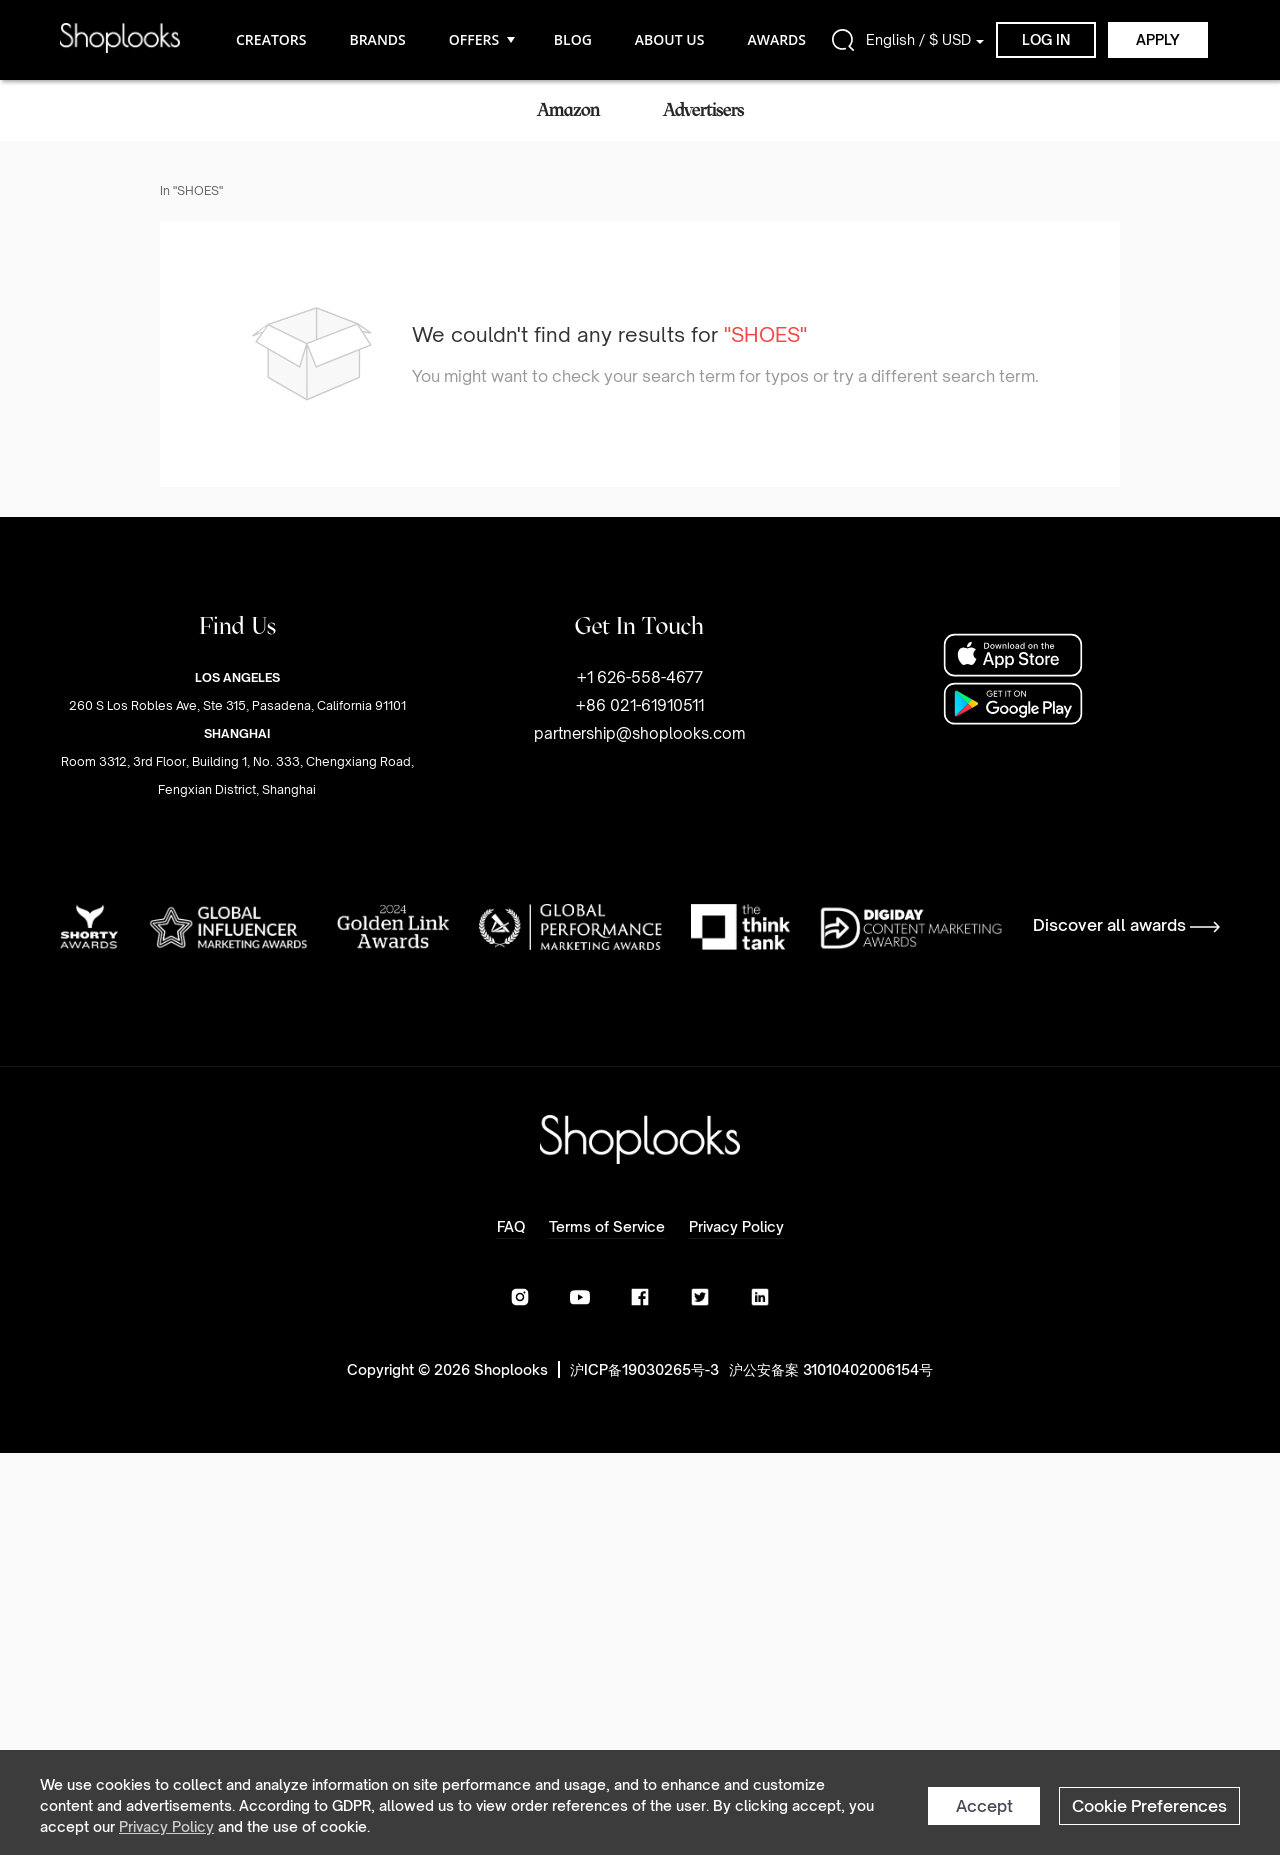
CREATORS (271, 39)
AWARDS (776, 39)
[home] (120, 39)
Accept (984, 1806)
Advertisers (703, 110)
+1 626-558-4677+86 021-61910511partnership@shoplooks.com (639, 705)
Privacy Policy (166, 1826)
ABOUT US (670, 39)
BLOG (573, 39)
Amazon (568, 110)
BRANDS (377, 39)
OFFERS (480, 39)
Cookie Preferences (1149, 1806)
